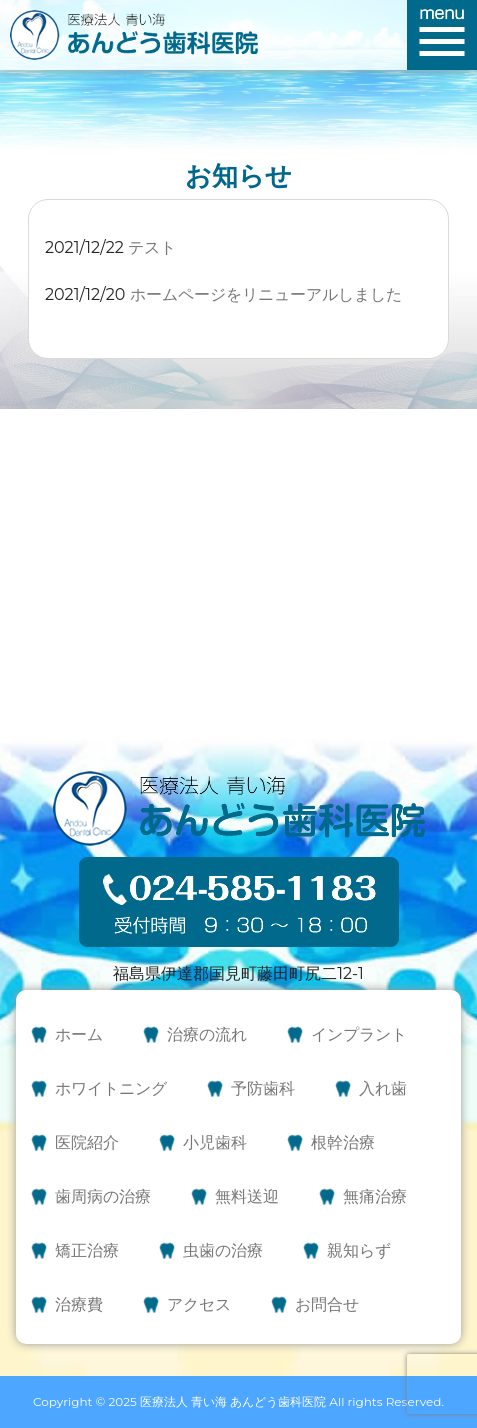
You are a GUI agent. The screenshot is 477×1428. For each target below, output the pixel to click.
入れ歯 (383, 1088)
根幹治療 (343, 1142)
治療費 (79, 1304)
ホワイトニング (111, 1088)
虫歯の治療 (223, 1250)
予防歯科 (263, 1088)
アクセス (199, 1304)
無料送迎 (247, 1196)
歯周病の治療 (103, 1196)
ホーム (79, 1034)
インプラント (359, 1034)
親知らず (359, 1250)
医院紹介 (87, 1142)
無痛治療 (375, 1196)
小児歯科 (215, 1142)
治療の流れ (207, 1034)
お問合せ (327, 1304)
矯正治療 (87, 1250)
